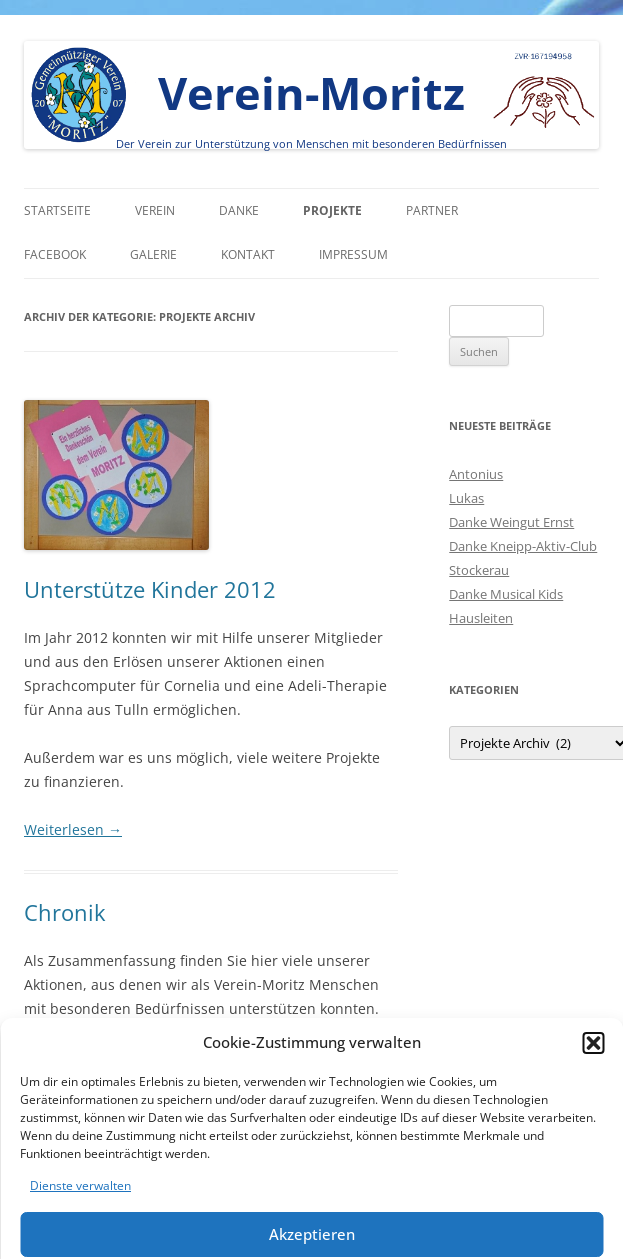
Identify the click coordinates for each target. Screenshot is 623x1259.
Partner (432, 210)
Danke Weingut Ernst (511, 522)
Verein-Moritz (311, 92)
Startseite (57, 210)
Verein (155, 210)
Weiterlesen (73, 829)
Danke (239, 210)
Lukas (466, 498)
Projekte (332, 210)
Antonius (476, 474)
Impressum (353, 254)
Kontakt (248, 254)
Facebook (55, 254)
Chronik (65, 912)
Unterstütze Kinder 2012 (150, 589)
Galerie (153, 254)
